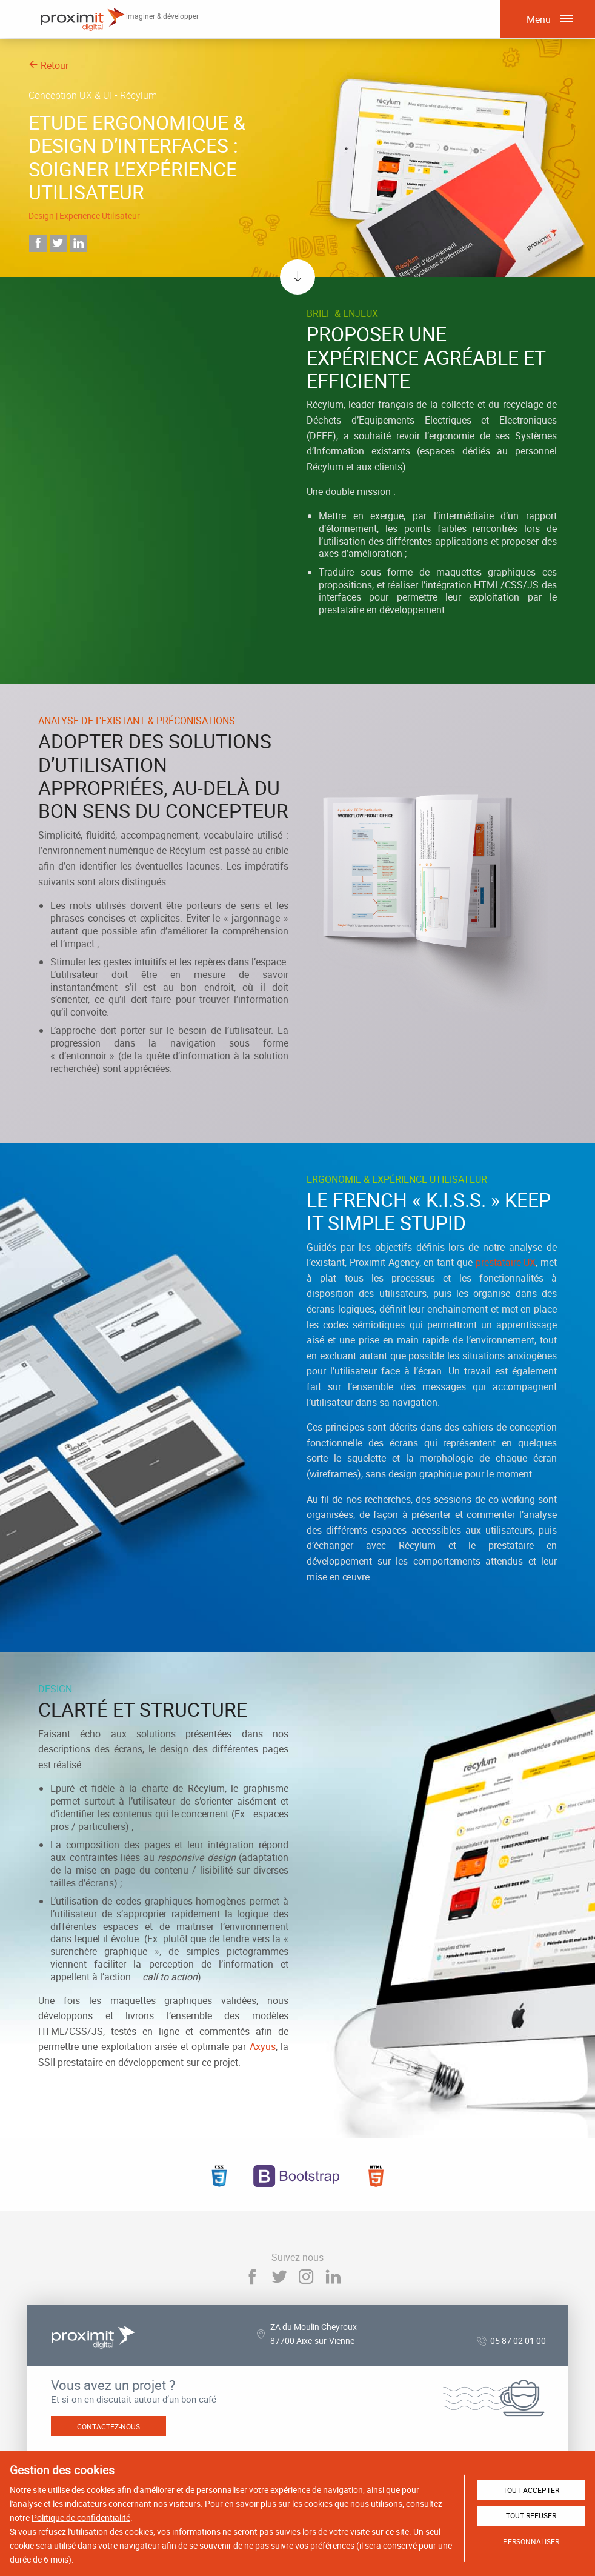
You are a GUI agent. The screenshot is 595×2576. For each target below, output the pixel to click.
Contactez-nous (108, 2426)
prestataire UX (506, 1261)
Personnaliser (531, 2541)
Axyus (263, 2045)
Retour (48, 65)
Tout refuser (531, 2515)
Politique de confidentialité (81, 2517)
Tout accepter (531, 2490)
